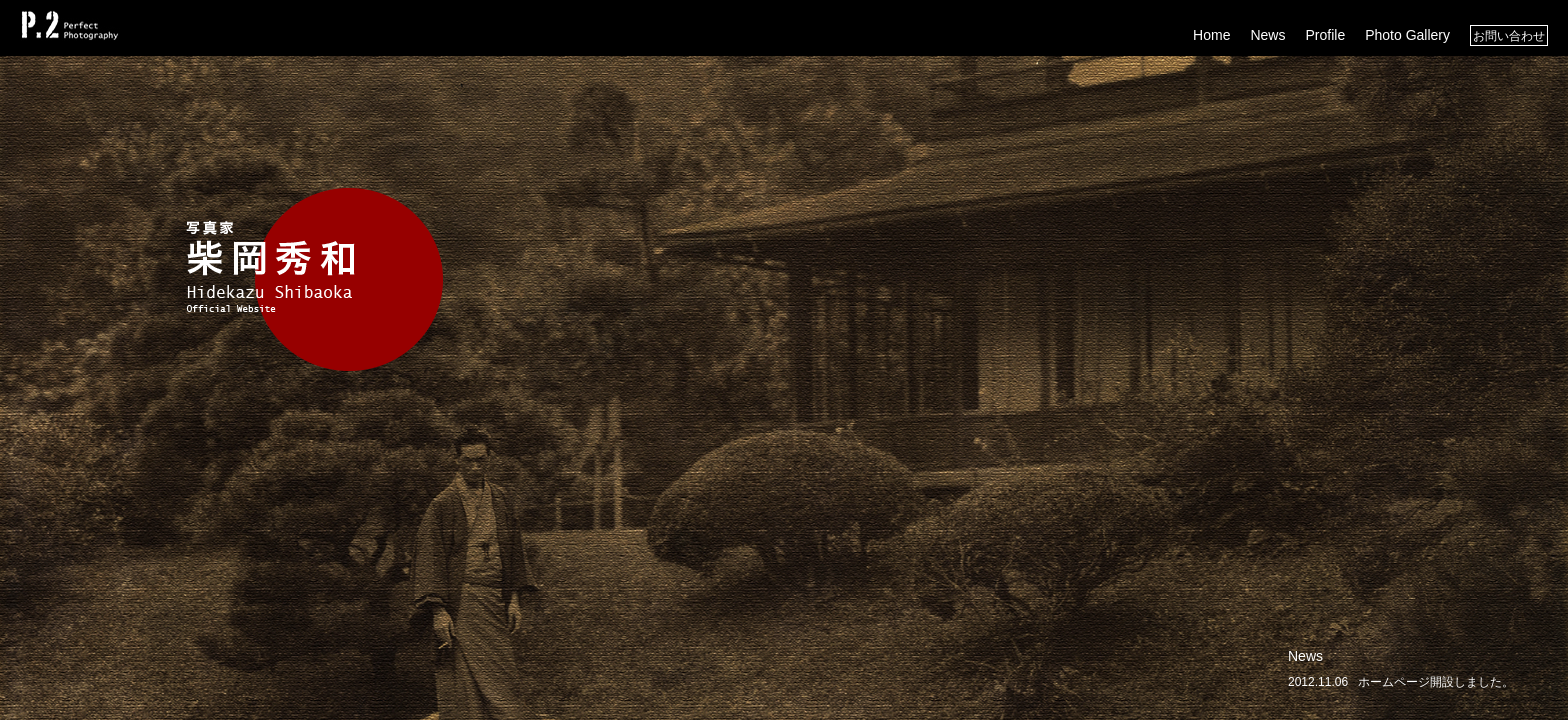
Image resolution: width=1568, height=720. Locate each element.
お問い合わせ (1509, 36)
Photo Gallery (1407, 35)
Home (1211, 35)
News (1267, 35)
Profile (1325, 35)
